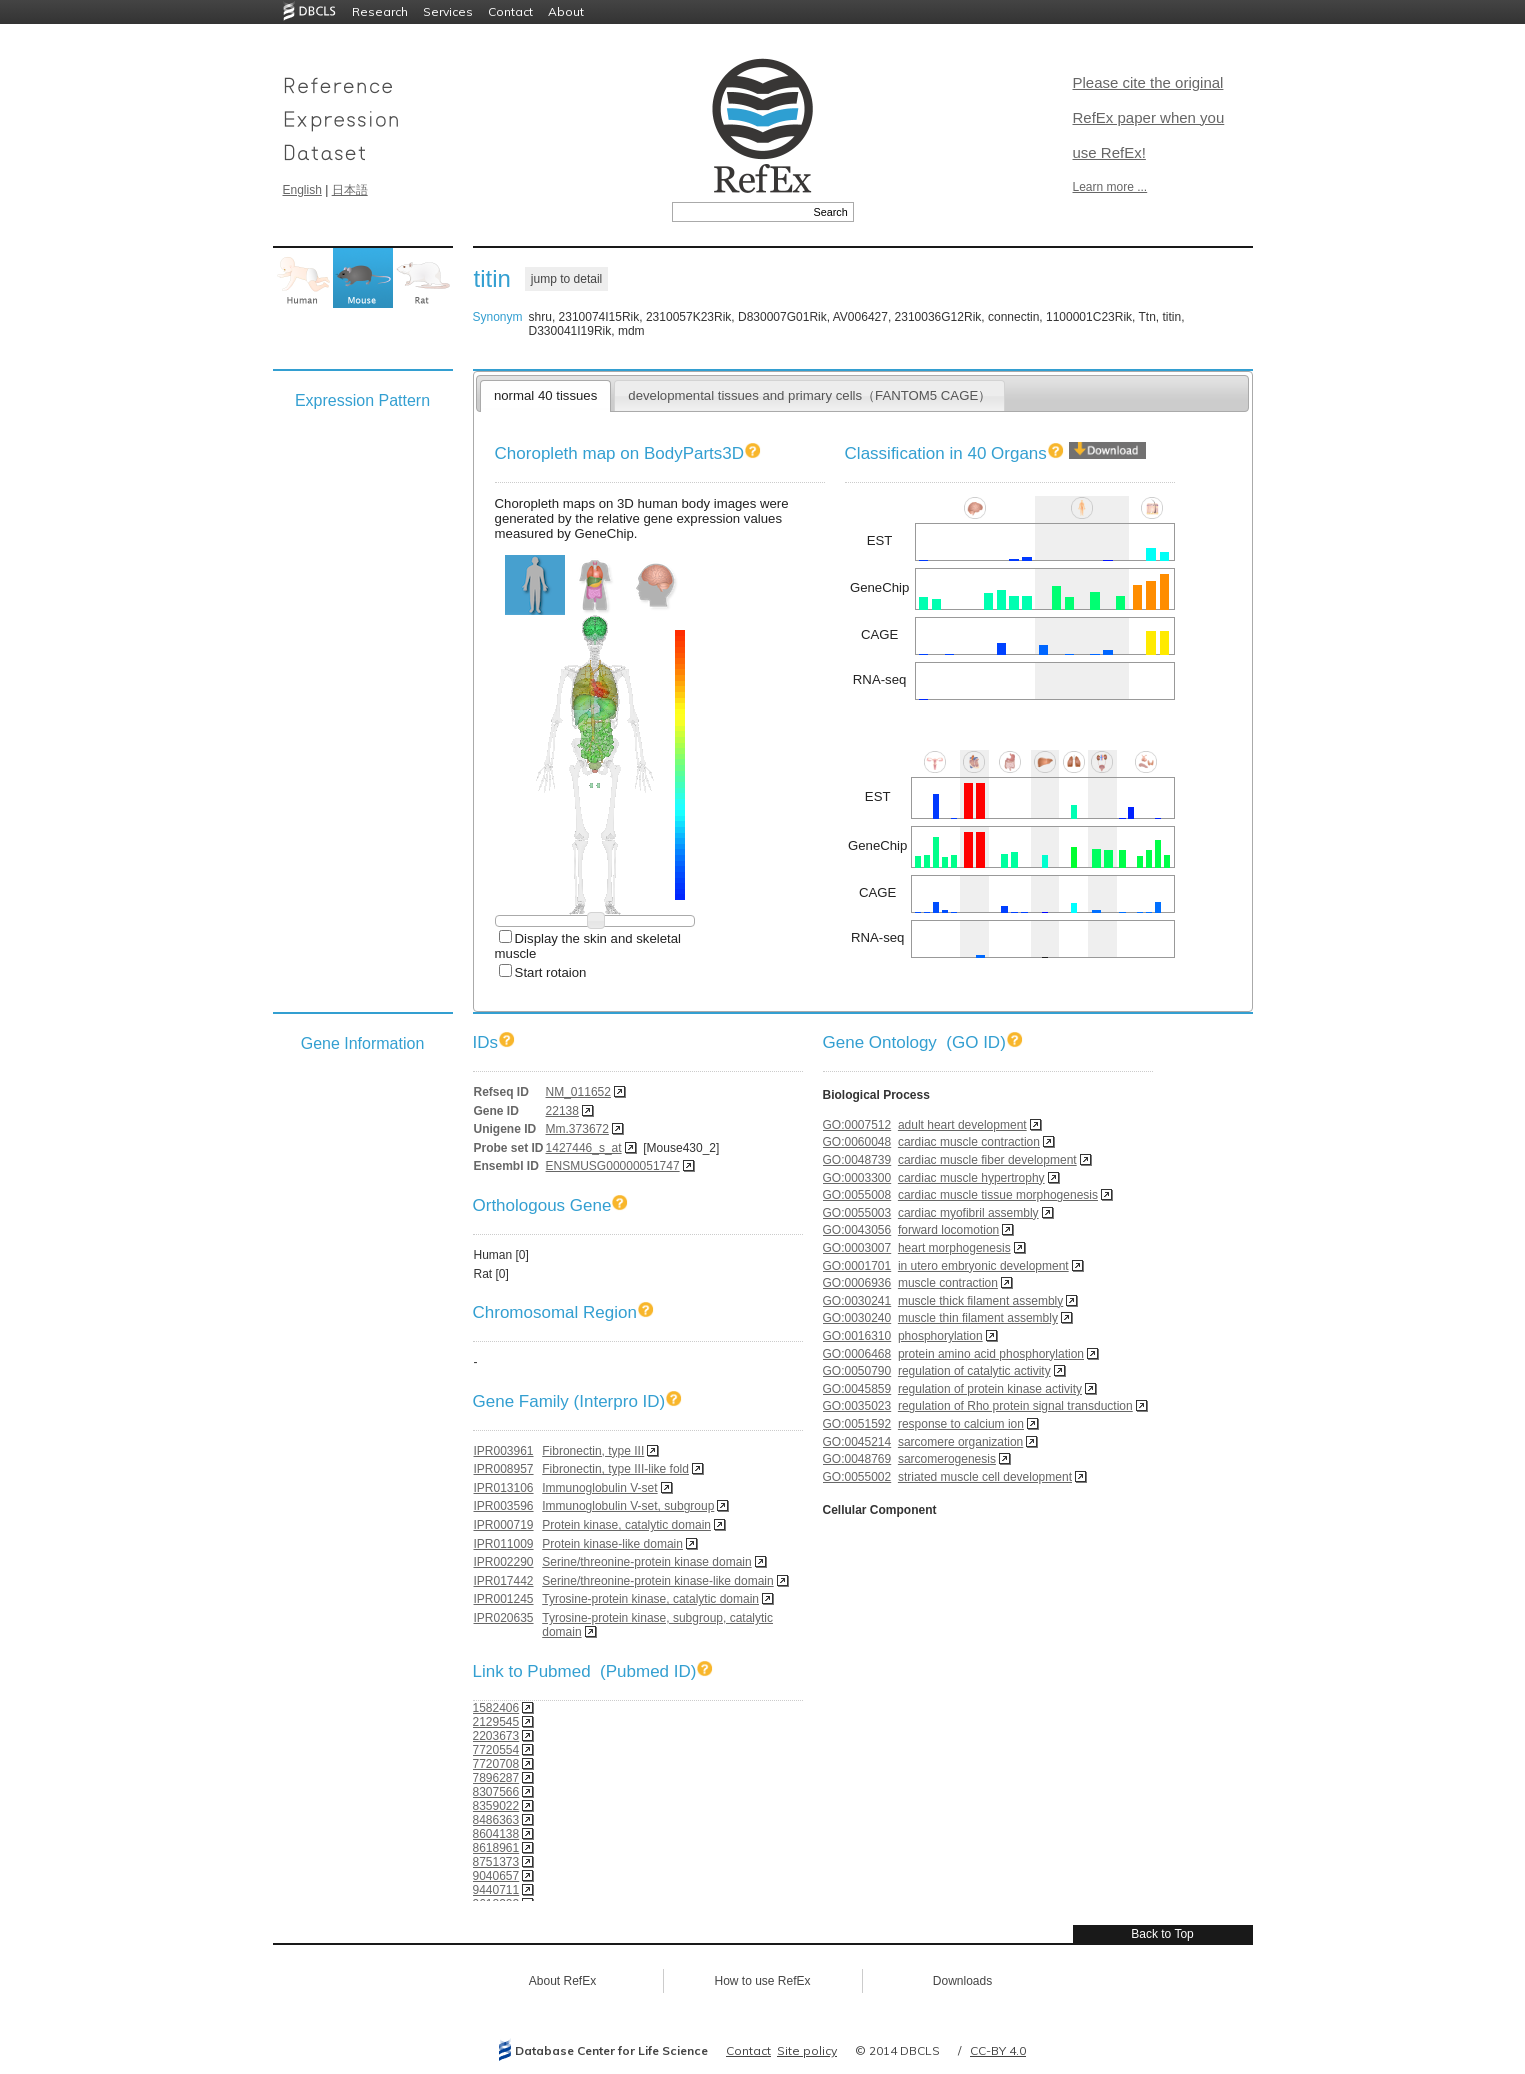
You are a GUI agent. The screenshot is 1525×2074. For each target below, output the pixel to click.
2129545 (496, 1722)
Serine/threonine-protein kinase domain (646, 1562)
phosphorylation (940, 1336)
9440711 (496, 1890)
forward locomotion (948, 1230)
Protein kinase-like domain (612, 1544)
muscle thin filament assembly (978, 1318)
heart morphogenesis (954, 1248)
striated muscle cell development (985, 1477)
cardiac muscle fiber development (987, 1160)
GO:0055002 (857, 1477)
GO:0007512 (857, 1125)
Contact (510, 11)
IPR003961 (504, 1451)
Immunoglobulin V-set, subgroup (628, 1506)
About (566, 11)
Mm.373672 (577, 1129)
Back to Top (1162, 1934)
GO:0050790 (857, 1371)
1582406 (496, 1708)
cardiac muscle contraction (969, 1142)
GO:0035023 (857, 1406)
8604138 (496, 1834)
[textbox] (740, 212)
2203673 (496, 1736)
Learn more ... (1110, 187)
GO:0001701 (857, 1266)
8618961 (496, 1848)
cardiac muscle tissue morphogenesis (998, 1195)
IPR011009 (504, 1544)
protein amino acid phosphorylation (991, 1354)
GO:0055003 (857, 1213)
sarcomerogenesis (947, 1459)
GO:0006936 (857, 1283)
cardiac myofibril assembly (968, 1213)
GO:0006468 (857, 1354)
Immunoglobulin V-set (599, 1488)
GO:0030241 (857, 1301)
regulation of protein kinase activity (990, 1389)
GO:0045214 (857, 1442)
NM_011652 (578, 1092)
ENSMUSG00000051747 (613, 1166)
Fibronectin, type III (593, 1451)
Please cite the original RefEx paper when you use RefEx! (1149, 117)
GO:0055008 (857, 1195)
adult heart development (962, 1125)
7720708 (496, 1764)
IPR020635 (504, 1618)
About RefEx (562, 1981)
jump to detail (566, 279)
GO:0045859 (857, 1389)
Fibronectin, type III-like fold (615, 1469)
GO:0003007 (857, 1248)
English (302, 190)
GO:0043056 (857, 1230)
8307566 (496, 1792)
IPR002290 (504, 1562)
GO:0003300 (857, 1178)
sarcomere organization (960, 1442)
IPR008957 (504, 1469)
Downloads (962, 1981)
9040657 (496, 1876)
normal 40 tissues (545, 395)
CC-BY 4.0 (998, 2050)
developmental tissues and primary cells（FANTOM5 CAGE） (809, 395)
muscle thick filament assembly (980, 1301)
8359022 (496, 1806)
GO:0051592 (857, 1424)
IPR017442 (504, 1581)
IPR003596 (504, 1506)
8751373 (496, 1862)
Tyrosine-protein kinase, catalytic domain (650, 1599)
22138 (562, 1111)
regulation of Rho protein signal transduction (1015, 1406)
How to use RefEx (762, 1981)
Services (448, 11)
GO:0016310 (857, 1336)
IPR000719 (504, 1525)
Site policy (807, 2050)
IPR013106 (504, 1488)
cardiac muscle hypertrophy (971, 1178)
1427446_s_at (584, 1148)
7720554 (496, 1750)
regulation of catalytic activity (974, 1371)
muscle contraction (948, 1283)
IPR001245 (504, 1599)
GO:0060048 (857, 1142)
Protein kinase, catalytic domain (626, 1525)
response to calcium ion (961, 1424)
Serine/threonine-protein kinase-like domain (657, 1581)
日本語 (350, 190)
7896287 (496, 1778)
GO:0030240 (857, 1318)
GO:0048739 (857, 1160)
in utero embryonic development (983, 1266)
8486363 (496, 1820)
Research (380, 11)
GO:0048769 (857, 1459)
